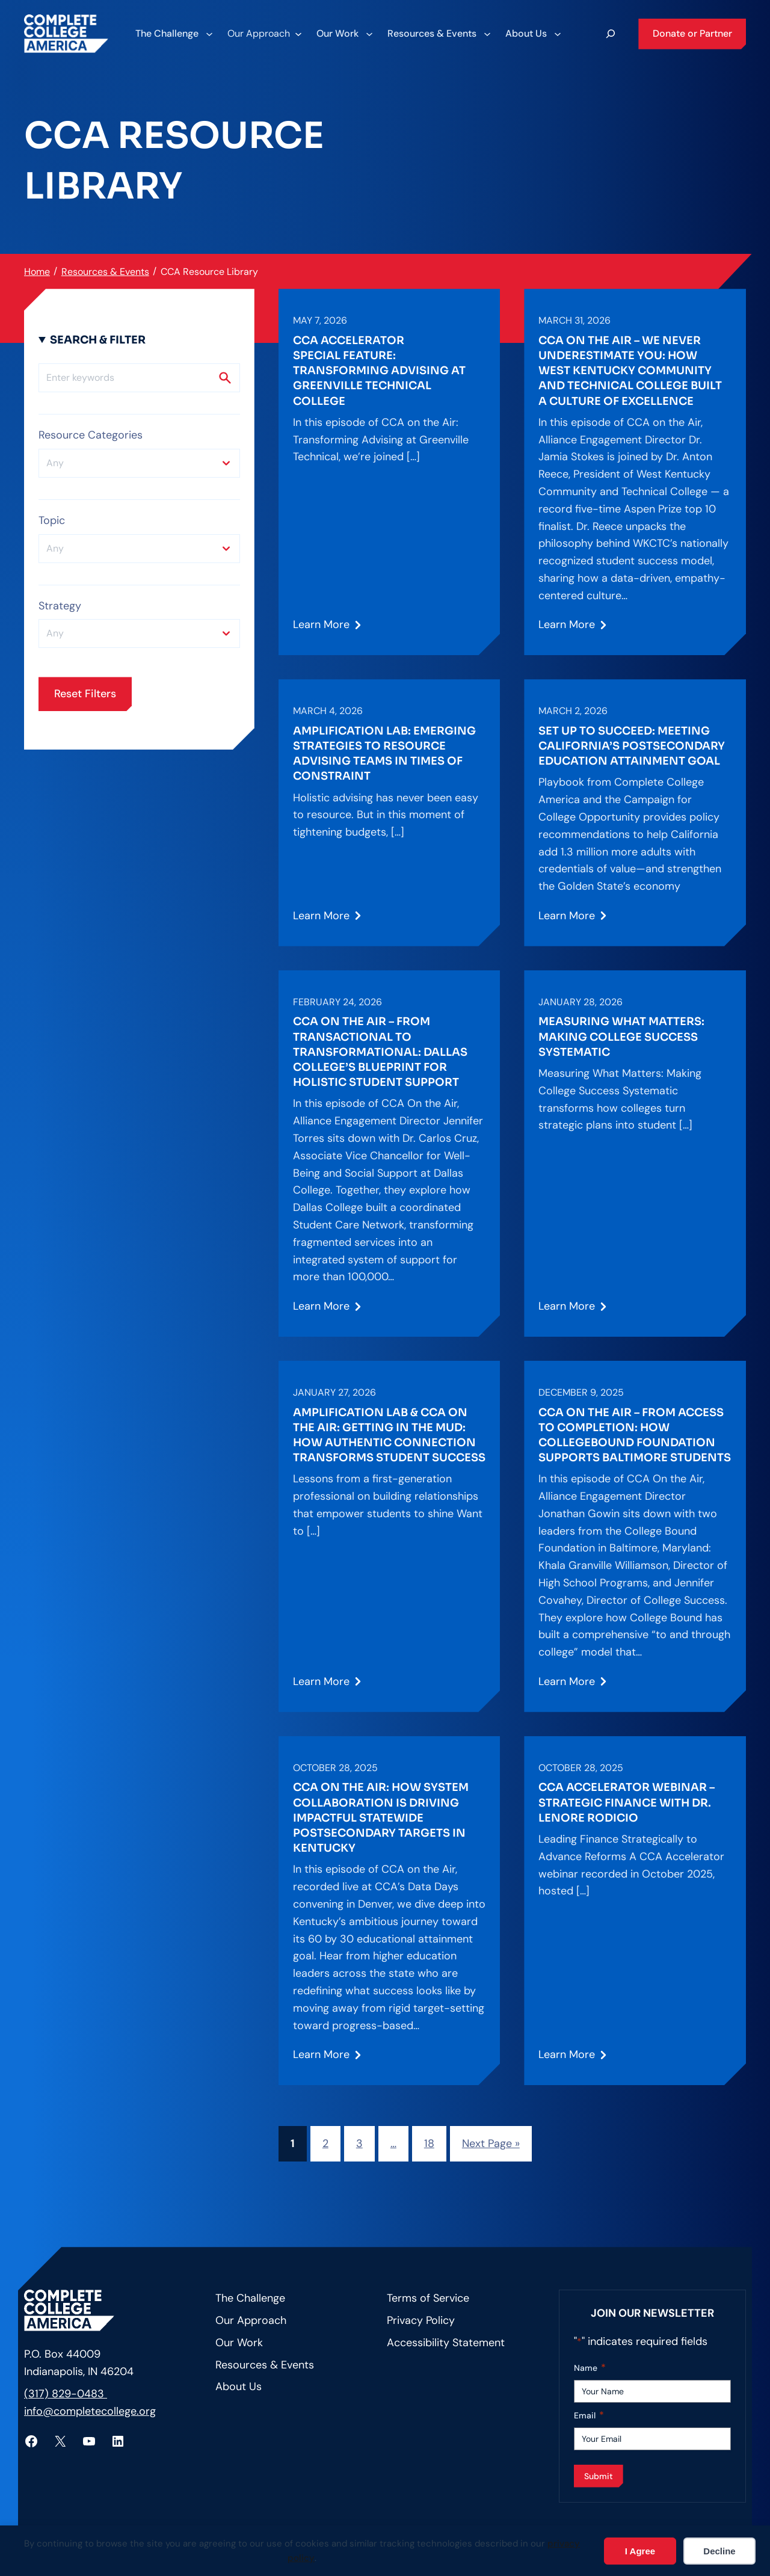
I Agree (640, 2551)
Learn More (321, 629)
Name (590, 2368)
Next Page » (491, 2143)
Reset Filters (85, 693)
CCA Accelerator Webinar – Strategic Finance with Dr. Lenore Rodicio (626, 1802)
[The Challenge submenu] (173, 33)
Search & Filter (98, 340)
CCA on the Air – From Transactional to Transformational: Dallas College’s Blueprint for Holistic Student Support (380, 1052)
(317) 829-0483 (65, 2393)
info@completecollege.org (90, 2411)
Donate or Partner (692, 33)
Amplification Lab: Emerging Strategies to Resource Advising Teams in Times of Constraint (384, 753)
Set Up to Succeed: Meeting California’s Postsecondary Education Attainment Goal (631, 746)
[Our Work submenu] (344, 33)
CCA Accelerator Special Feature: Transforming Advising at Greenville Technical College (379, 371)
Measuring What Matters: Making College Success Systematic (621, 1036)
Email (589, 2416)
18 (429, 2143)
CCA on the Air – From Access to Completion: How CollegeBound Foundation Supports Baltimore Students (634, 1435)
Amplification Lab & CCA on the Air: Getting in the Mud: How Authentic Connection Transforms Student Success (389, 1435)
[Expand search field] (610, 33)
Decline (719, 2551)
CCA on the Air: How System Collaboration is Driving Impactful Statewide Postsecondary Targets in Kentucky (381, 1818)
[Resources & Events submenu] (438, 33)
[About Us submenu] (532, 33)
